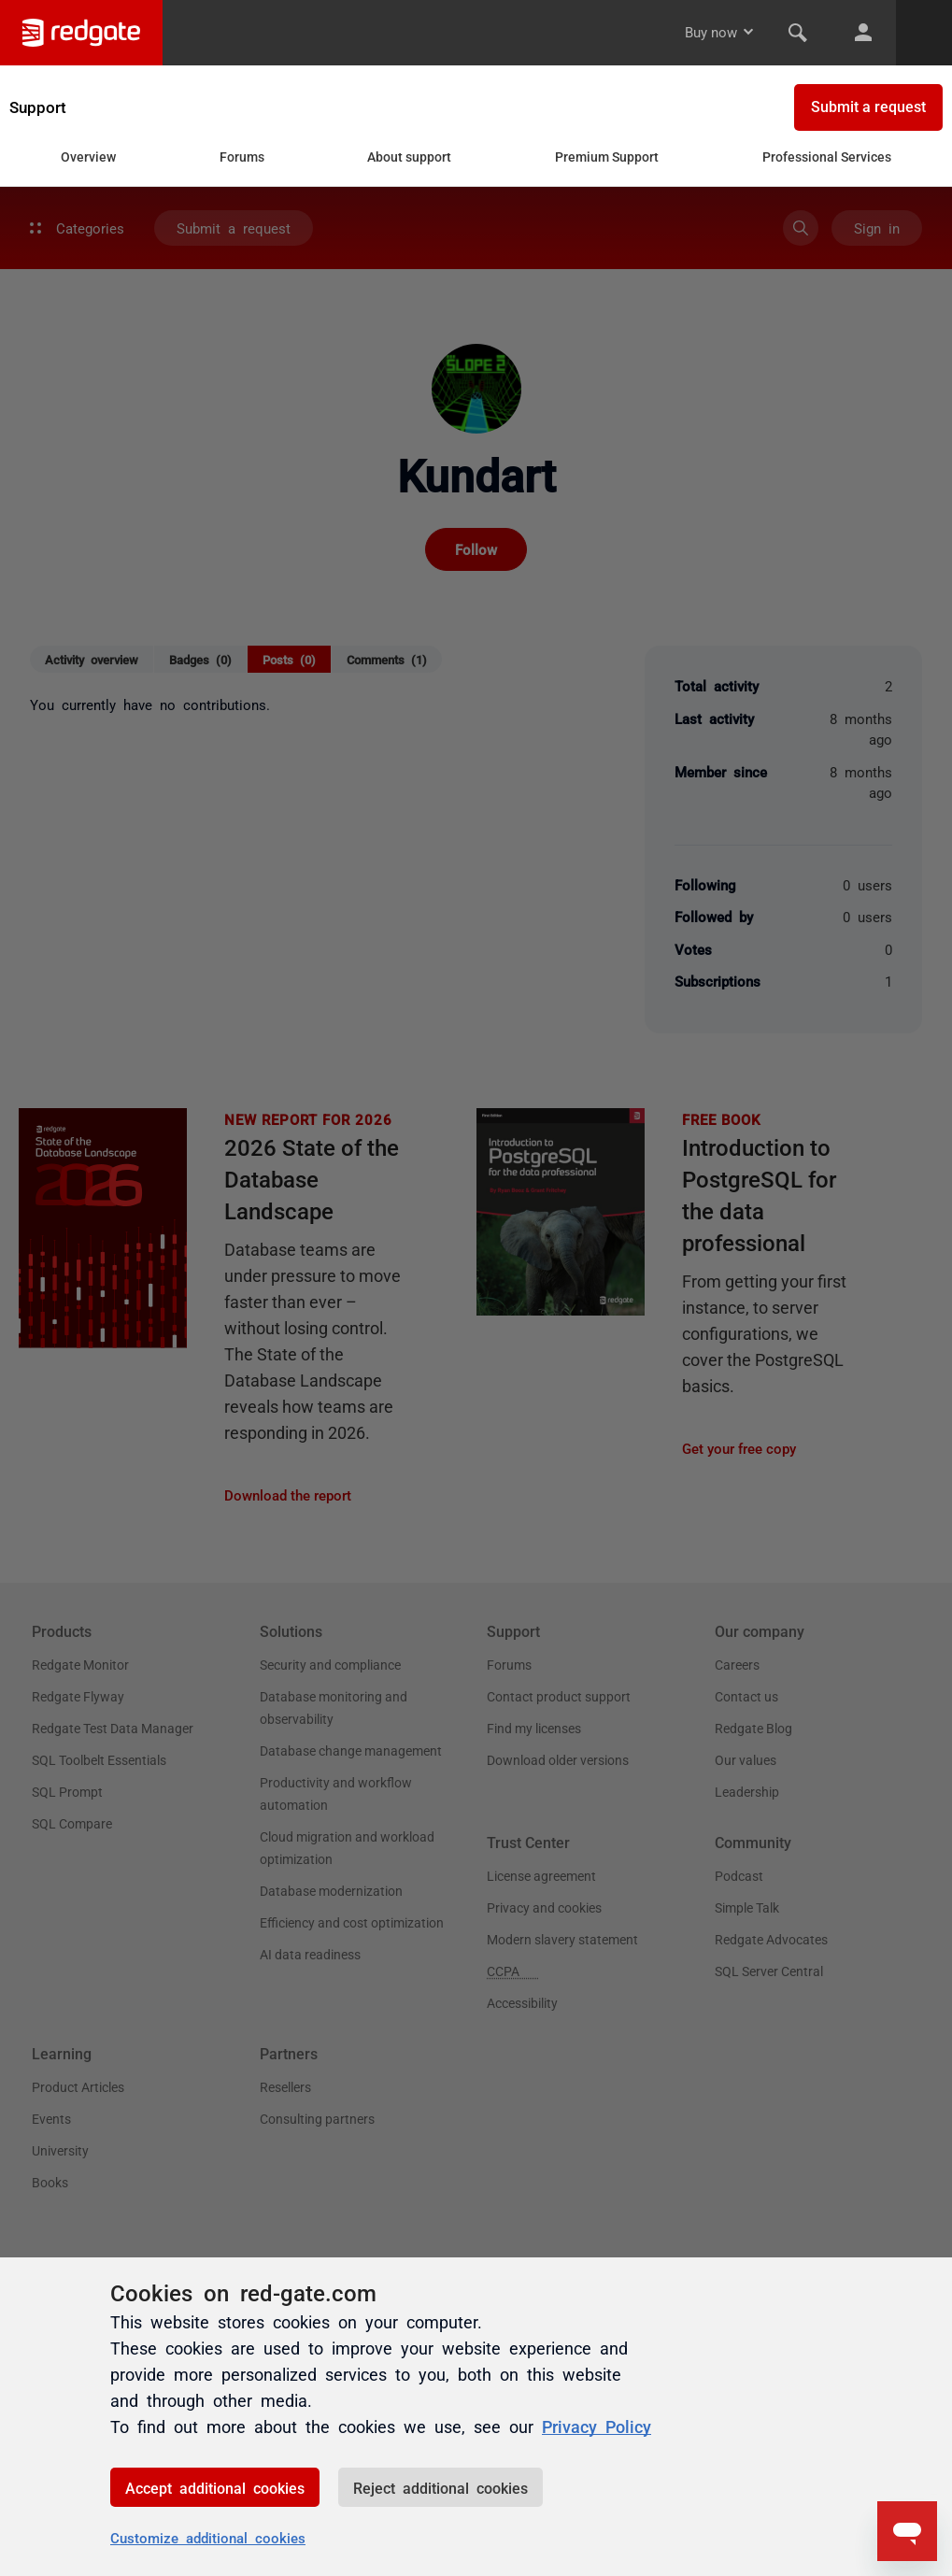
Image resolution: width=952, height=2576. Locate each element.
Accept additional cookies (215, 2487)
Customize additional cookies (207, 2537)
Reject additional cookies (440, 2487)
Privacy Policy (596, 2425)
